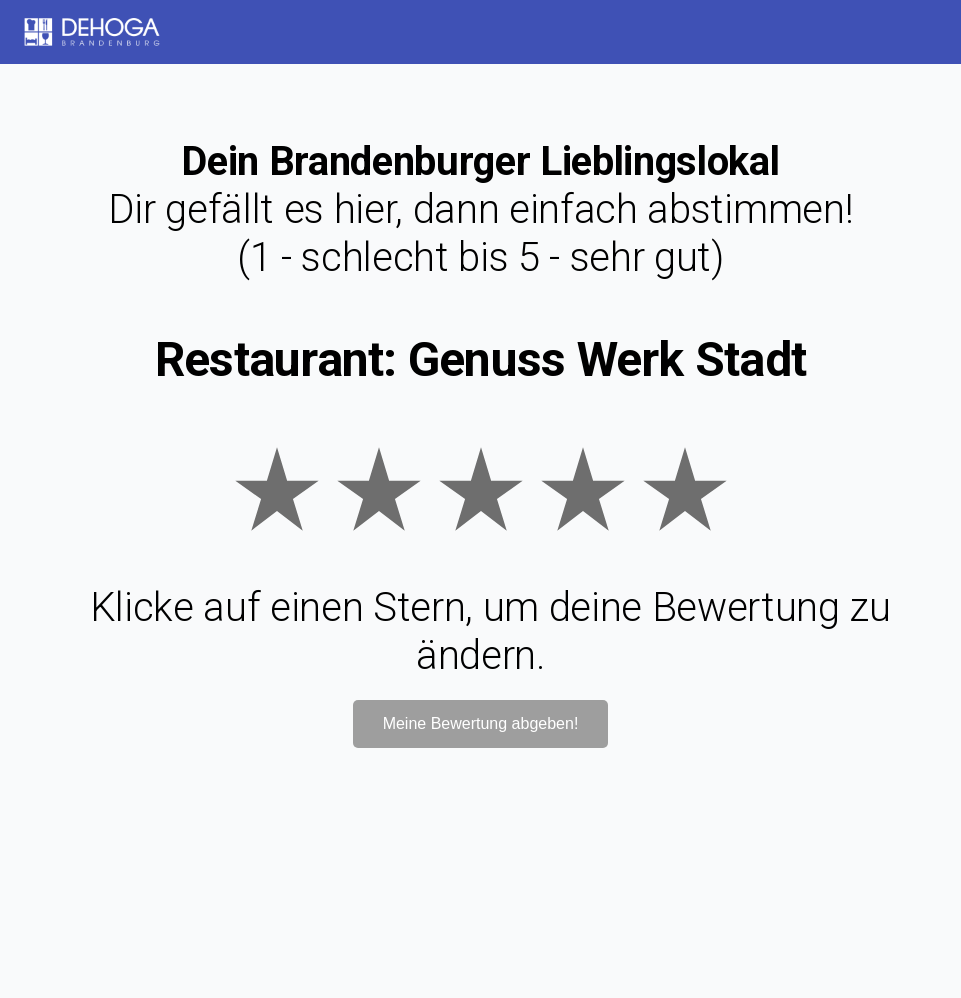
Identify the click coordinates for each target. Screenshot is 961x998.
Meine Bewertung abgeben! (481, 723)
